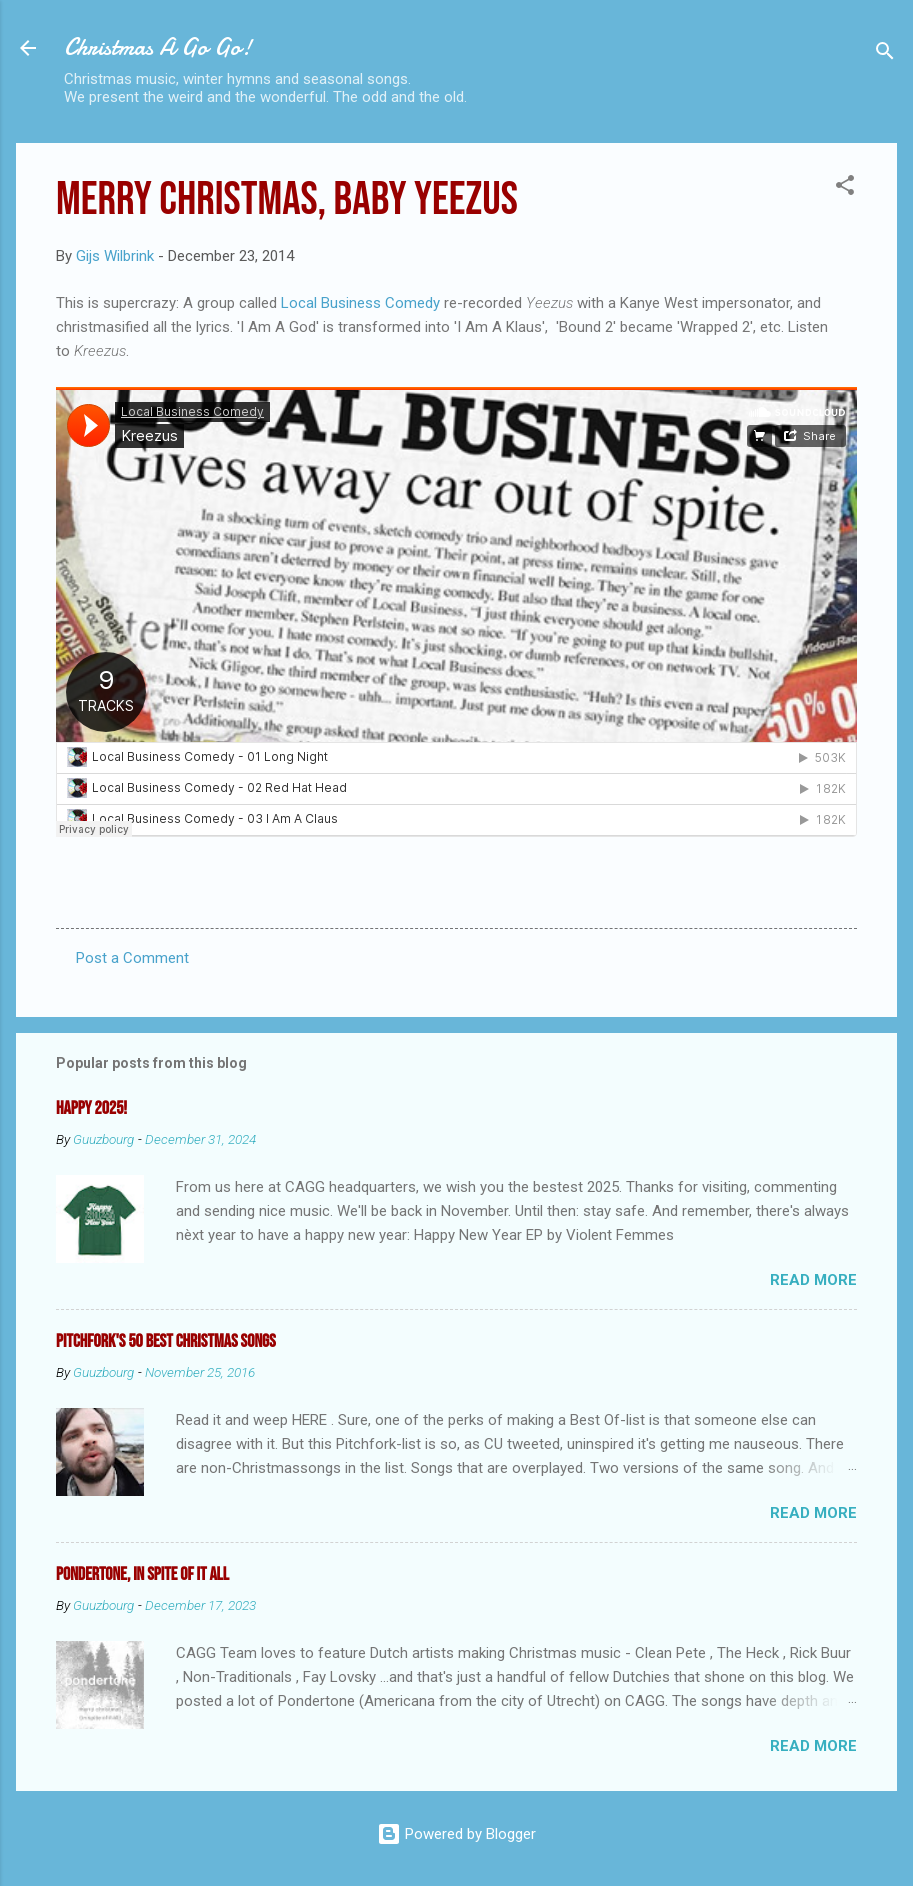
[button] (845, 188)
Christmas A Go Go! (158, 47)
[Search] (885, 54)
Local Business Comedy (360, 303)
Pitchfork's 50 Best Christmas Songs (166, 1341)
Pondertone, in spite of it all (142, 1574)
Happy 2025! (91, 1108)
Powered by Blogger (456, 1834)
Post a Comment (132, 958)
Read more (813, 1280)
